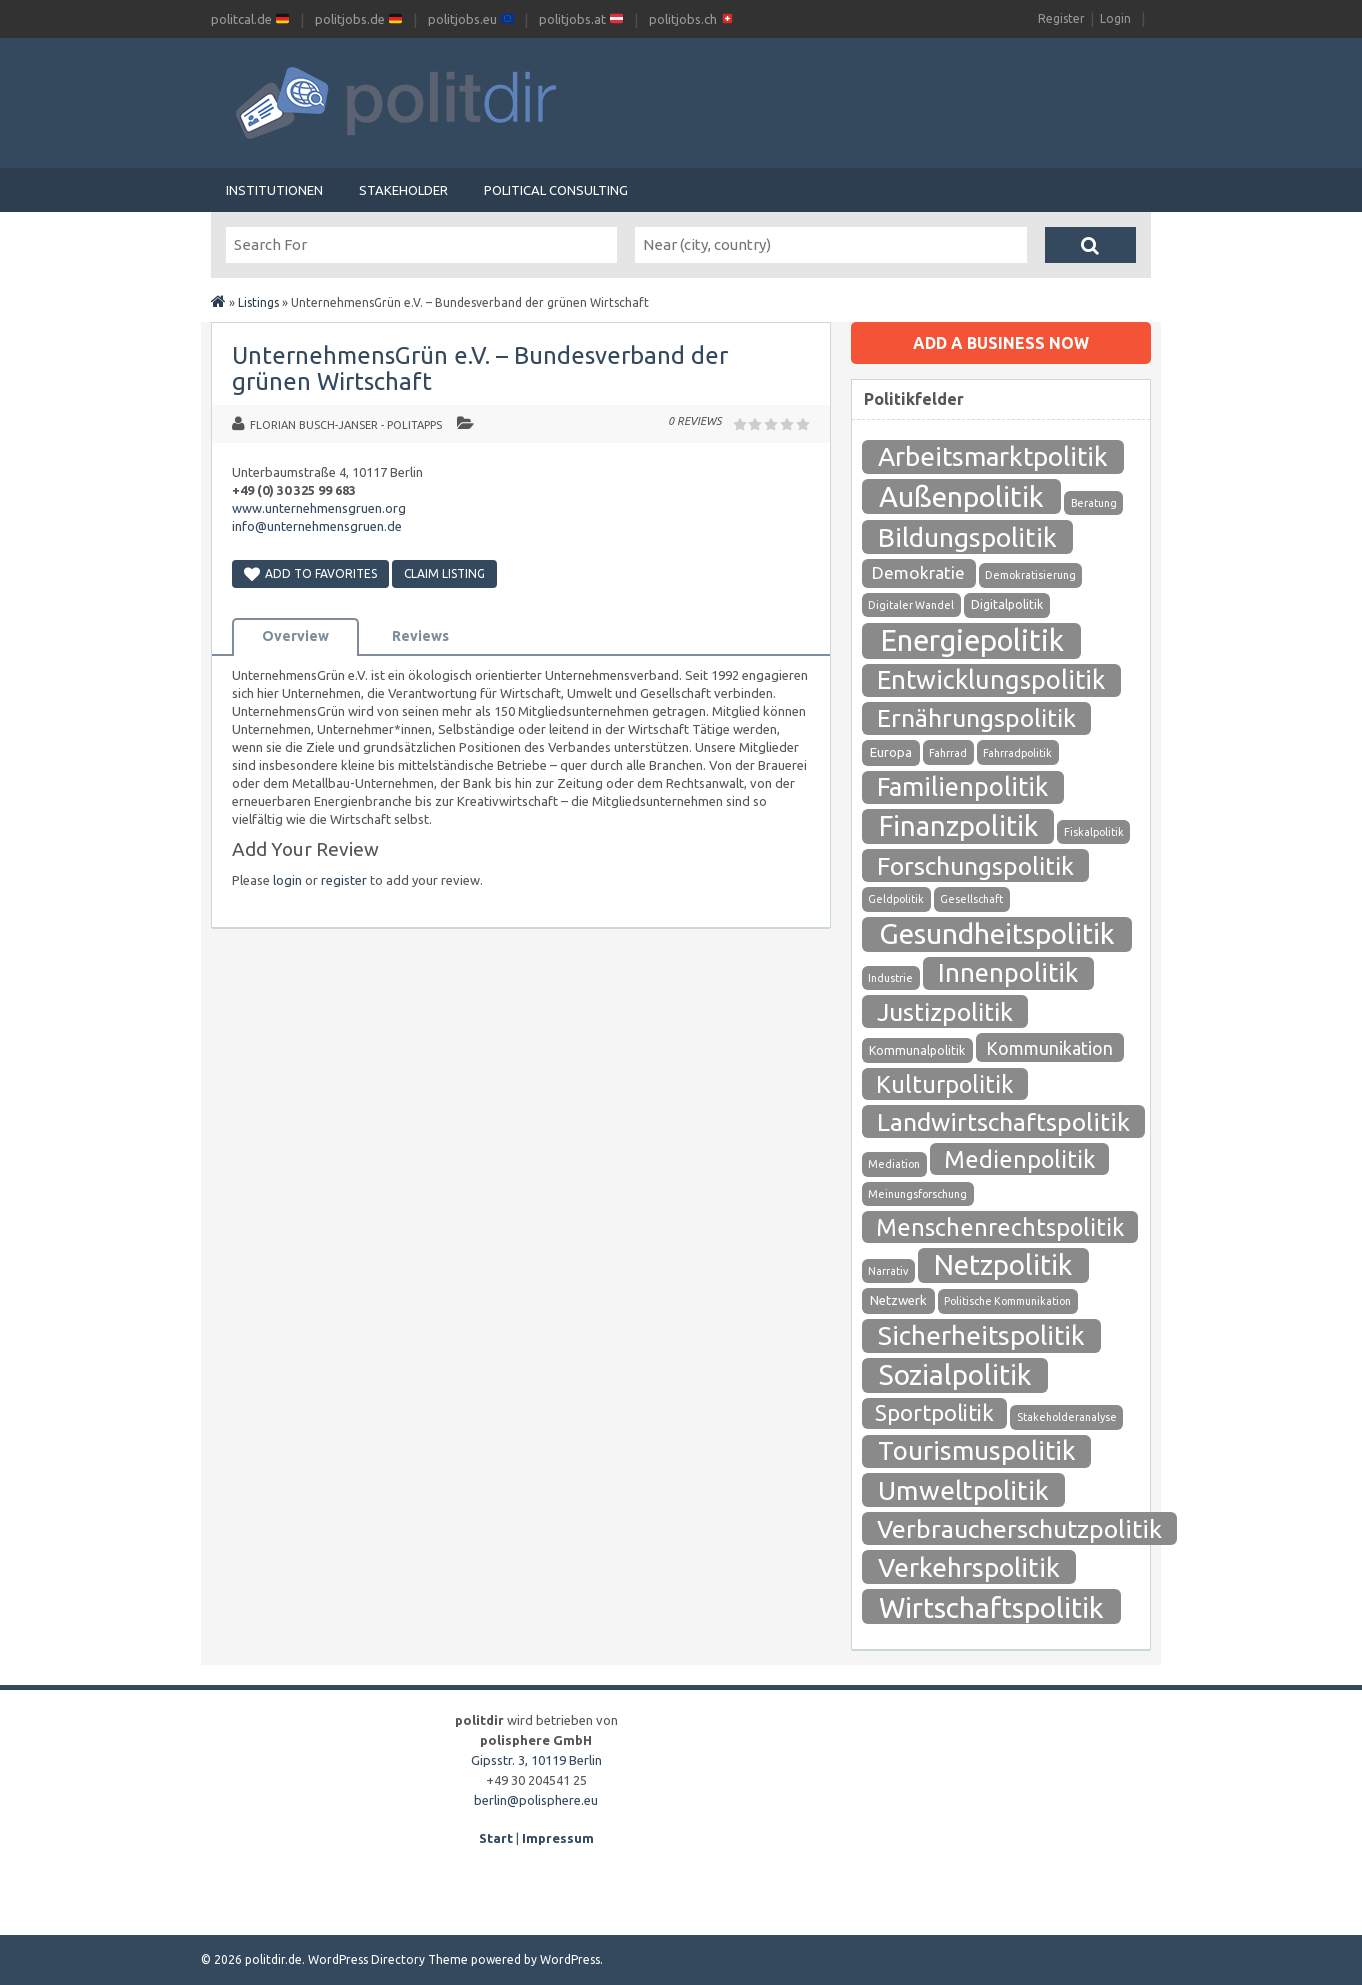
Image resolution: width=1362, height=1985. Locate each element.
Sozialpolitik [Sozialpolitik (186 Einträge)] (955, 1374)
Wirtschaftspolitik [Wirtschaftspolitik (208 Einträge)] (991, 1607)
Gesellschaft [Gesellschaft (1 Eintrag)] (971, 899)
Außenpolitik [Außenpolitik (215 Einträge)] (961, 496)
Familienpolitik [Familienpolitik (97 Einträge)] (962, 786)
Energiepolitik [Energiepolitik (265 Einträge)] (972, 640)
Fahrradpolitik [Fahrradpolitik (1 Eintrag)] (1017, 753)
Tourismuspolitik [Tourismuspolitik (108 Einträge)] (977, 1450)
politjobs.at (581, 19)
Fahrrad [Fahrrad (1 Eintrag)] (948, 753)
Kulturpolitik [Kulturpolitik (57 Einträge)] (945, 1084)
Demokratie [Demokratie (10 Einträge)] (918, 572)
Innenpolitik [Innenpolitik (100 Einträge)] (1008, 972)
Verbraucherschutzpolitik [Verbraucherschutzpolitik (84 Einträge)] (1019, 1529)
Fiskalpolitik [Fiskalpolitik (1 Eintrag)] (1094, 832)
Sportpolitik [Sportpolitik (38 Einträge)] (934, 1412)
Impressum (558, 1838)
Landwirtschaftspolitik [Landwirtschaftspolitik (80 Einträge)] (1003, 1122)
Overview (295, 636)
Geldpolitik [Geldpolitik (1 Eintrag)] (896, 899)
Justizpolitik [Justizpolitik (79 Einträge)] (945, 1012)
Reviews (420, 636)
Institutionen (274, 190)
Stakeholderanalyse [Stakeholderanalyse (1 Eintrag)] (1067, 1417)
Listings (258, 302)
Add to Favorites (310, 573)
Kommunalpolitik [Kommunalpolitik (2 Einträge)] (917, 1050)
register (344, 880)
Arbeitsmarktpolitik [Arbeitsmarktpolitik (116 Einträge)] (993, 456)
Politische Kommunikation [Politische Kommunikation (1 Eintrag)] (1007, 1301)
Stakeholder (403, 190)
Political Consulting (556, 190)
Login (1115, 18)
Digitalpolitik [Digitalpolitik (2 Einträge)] (1007, 604)
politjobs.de (358, 19)
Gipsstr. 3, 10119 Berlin (536, 1760)
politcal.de (250, 19)
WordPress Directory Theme (388, 1959)
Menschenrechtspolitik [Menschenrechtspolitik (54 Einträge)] (1000, 1227)
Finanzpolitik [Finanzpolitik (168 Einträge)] (958, 825)
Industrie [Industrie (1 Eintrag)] (890, 978)
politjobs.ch (691, 19)
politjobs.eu (471, 19)
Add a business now (1001, 343)
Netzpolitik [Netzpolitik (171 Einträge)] (1003, 1264)
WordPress (570, 1959)
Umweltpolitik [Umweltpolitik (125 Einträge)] (963, 1490)
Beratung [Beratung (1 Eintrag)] (1094, 503)
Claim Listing (444, 573)
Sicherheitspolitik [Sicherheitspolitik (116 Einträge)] (981, 1335)
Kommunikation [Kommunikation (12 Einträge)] (1049, 1048)
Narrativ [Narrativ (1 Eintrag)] (888, 1271)
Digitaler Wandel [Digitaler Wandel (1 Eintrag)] (911, 605)
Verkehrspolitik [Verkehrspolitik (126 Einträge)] (969, 1567)
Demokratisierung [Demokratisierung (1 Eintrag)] (1030, 575)
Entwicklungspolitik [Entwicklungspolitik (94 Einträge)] (991, 679)
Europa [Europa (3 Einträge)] (891, 752)
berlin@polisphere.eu (536, 1800)
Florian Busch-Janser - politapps (346, 425)
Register (1061, 18)
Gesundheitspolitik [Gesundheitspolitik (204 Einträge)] (997, 933)
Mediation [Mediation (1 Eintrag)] (894, 1164)
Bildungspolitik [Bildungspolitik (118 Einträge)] (967, 537)
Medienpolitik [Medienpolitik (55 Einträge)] (1019, 1159)
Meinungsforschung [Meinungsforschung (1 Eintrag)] (917, 1194)
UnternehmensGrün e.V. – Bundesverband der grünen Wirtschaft (480, 368)
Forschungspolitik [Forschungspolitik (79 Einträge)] (975, 866)
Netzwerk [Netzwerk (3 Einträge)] (898, 1300)
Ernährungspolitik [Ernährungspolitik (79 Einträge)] (976, 718)
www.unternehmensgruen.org (319, 508)
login (287, 880)
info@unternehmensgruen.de (317, 526)
